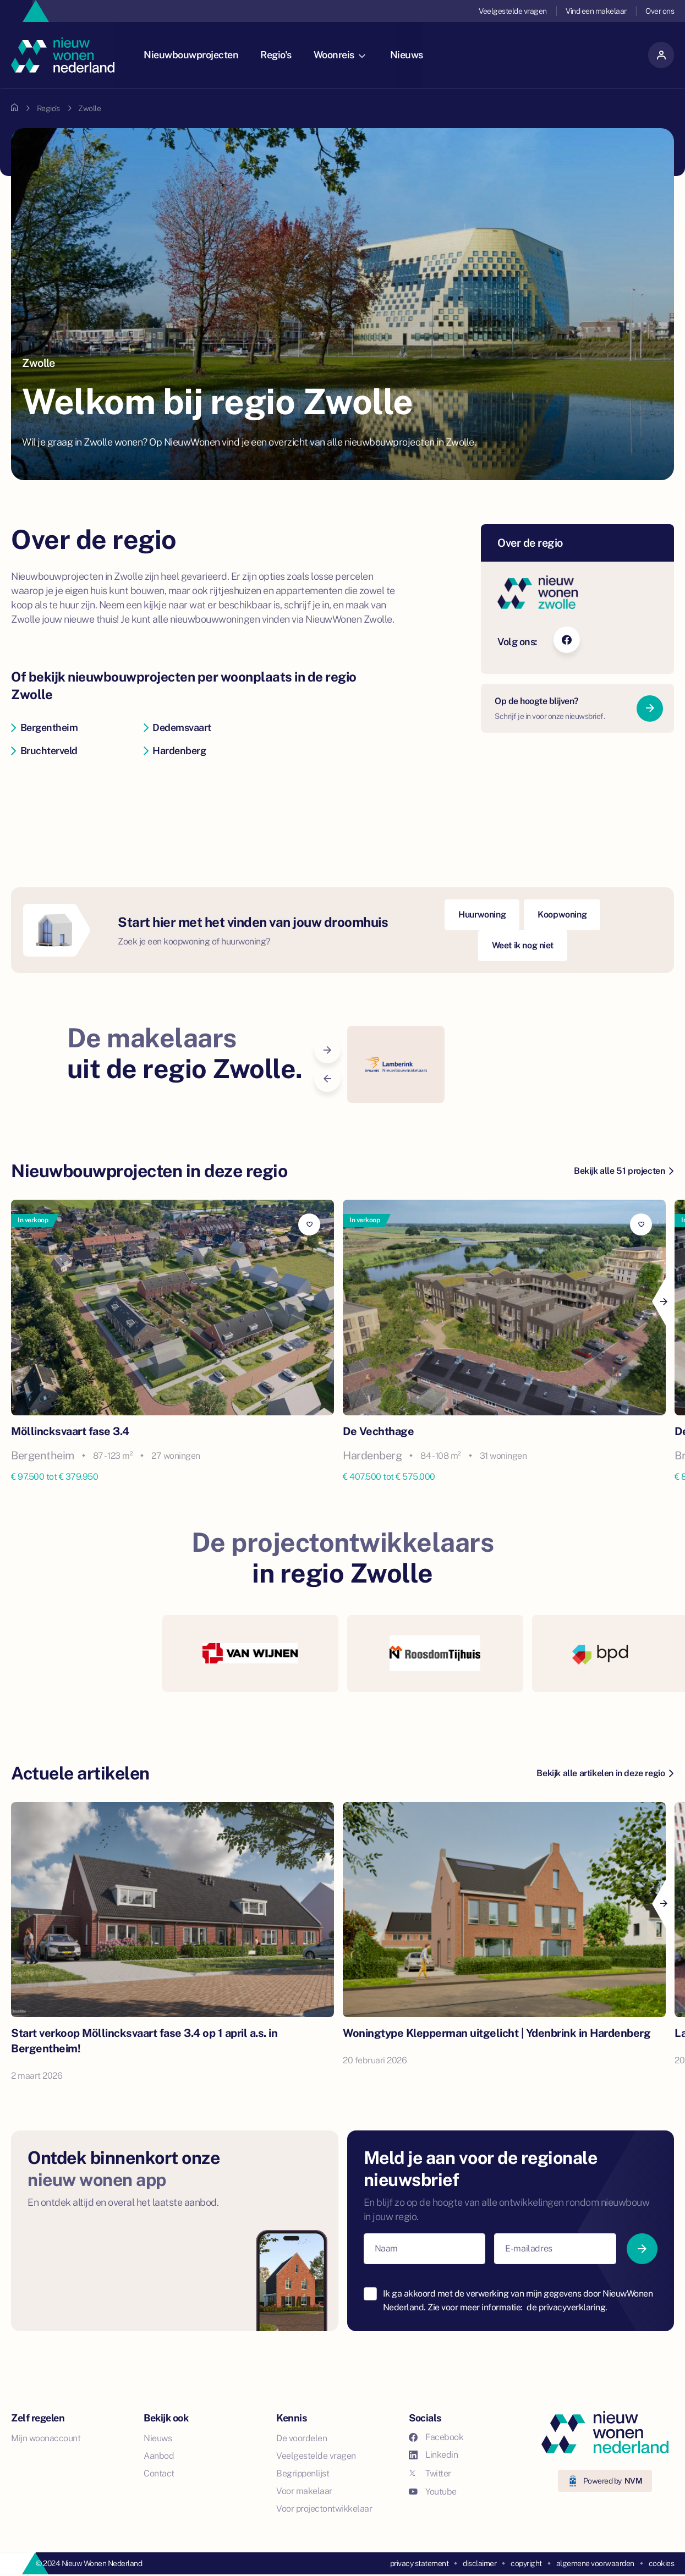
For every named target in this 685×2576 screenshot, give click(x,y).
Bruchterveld (44, 750)
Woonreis (343, 55)
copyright (526, 2563)
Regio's (279, 55)
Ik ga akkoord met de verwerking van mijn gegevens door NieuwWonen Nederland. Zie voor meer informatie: (518, 2300)
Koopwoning (562, 914)
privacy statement (419, 2563)
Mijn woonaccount (45, 2438)
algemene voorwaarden (595, 2563)
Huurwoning (482, 914)
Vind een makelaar (596, 11)
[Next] (663, 1301)
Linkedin (433, 2454)
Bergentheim (44, 727)
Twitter (430, 2473)
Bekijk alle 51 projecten (623, 1171)
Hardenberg (175, 750)
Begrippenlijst (302, 2473)
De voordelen (301, 2438)
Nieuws (410, 55)
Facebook (436, 2437)
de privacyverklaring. (567, 2307)
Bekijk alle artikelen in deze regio (604, 1773)
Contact (159, 2473)
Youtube (433, 2491)
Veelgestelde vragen (513, 11)
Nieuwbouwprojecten (194, 55)
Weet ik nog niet (523, 945)
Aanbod (159, 2456)
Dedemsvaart (177, 727)
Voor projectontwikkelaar (324, 2508)
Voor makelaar (304, 2491)
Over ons (659, 11)
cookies (662, 2563)
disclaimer (479, 2563)
